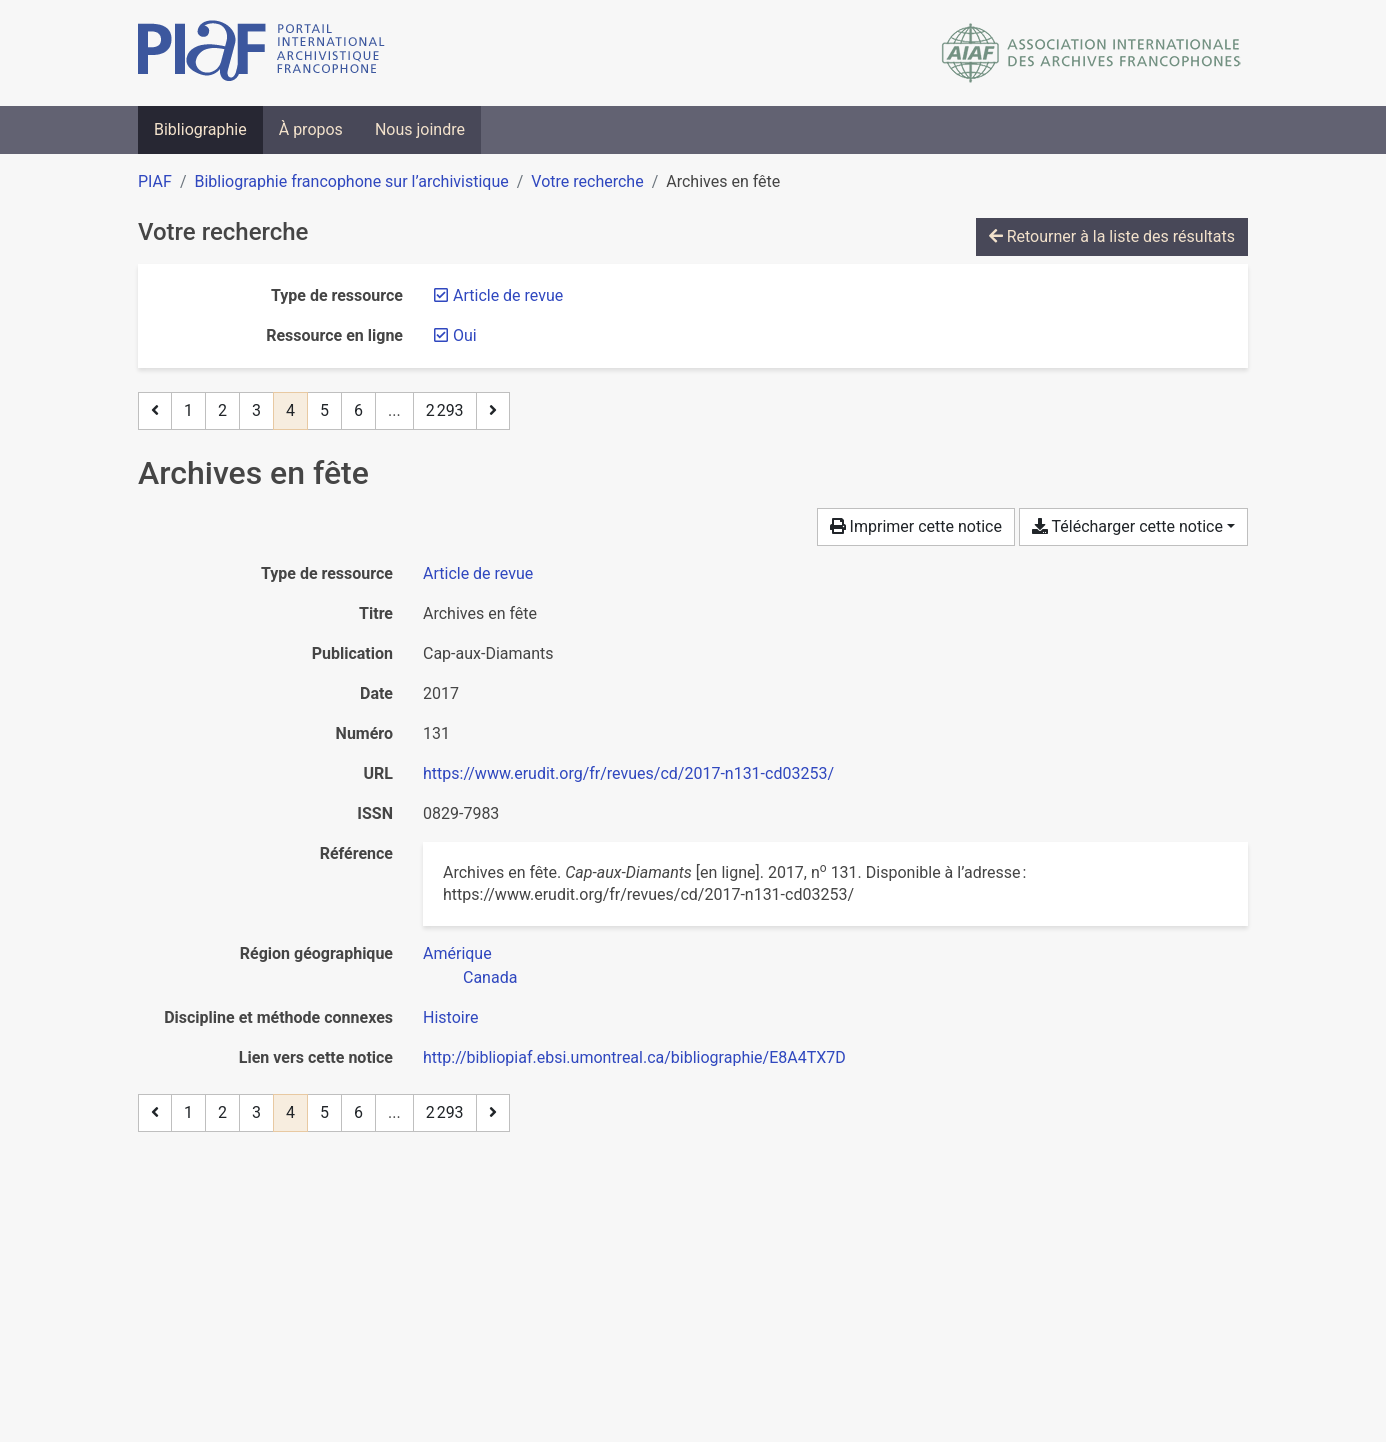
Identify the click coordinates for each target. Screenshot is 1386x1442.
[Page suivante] (493, 411)
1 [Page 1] (188, 410)
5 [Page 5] (324, 410)
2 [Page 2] (222, 410)
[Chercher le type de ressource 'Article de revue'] (478, 573)
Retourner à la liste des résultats (1112, 236)
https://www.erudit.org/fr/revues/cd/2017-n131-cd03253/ (628, 773)
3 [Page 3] (256, 410)
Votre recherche (587, 181)
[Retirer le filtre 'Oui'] (465, 335)
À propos (311, 129)
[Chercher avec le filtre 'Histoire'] (450, 1017)
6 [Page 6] (358, 410)
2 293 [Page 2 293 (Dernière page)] (445, 410)
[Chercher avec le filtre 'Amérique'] (457, 953)
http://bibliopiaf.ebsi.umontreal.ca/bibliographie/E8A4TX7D (634, 1057)
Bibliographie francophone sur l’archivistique (351, 181)
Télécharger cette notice (1127, 526)
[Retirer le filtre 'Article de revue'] (508, 295)
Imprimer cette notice (916, 526)
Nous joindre (420, 129)
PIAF (155, 181)
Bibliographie (200, 129)
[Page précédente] (155, 411)
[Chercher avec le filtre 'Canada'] (490, 977)
